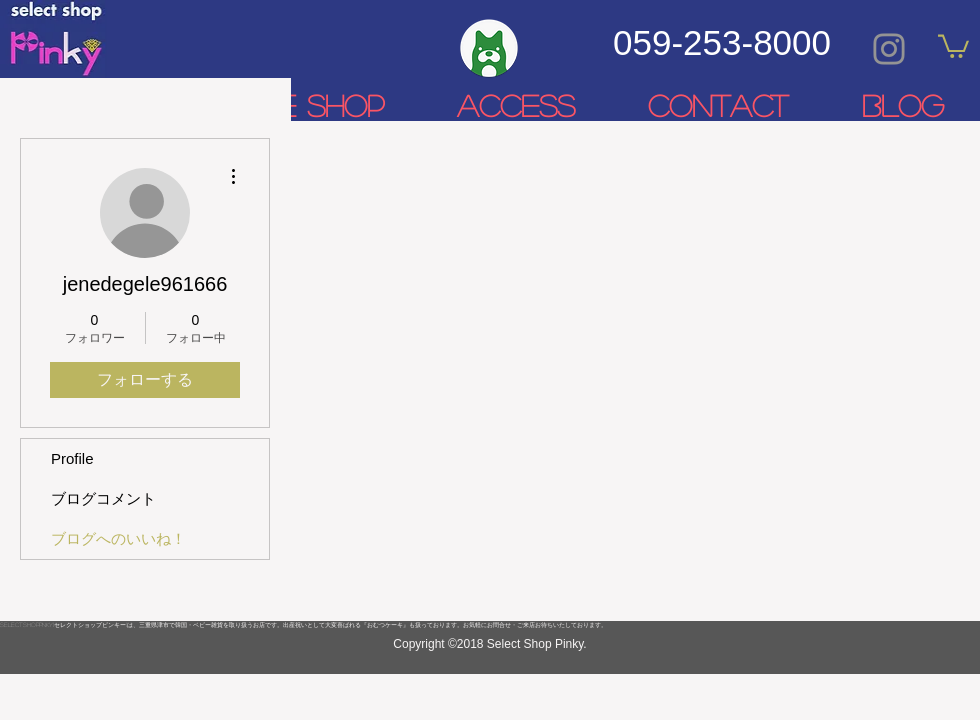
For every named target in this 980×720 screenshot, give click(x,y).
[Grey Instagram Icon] (889, 49)
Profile (72, 458)
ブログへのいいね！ (118, 538)
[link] (953, 45)
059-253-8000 (722, 42)
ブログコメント (103, 498)
